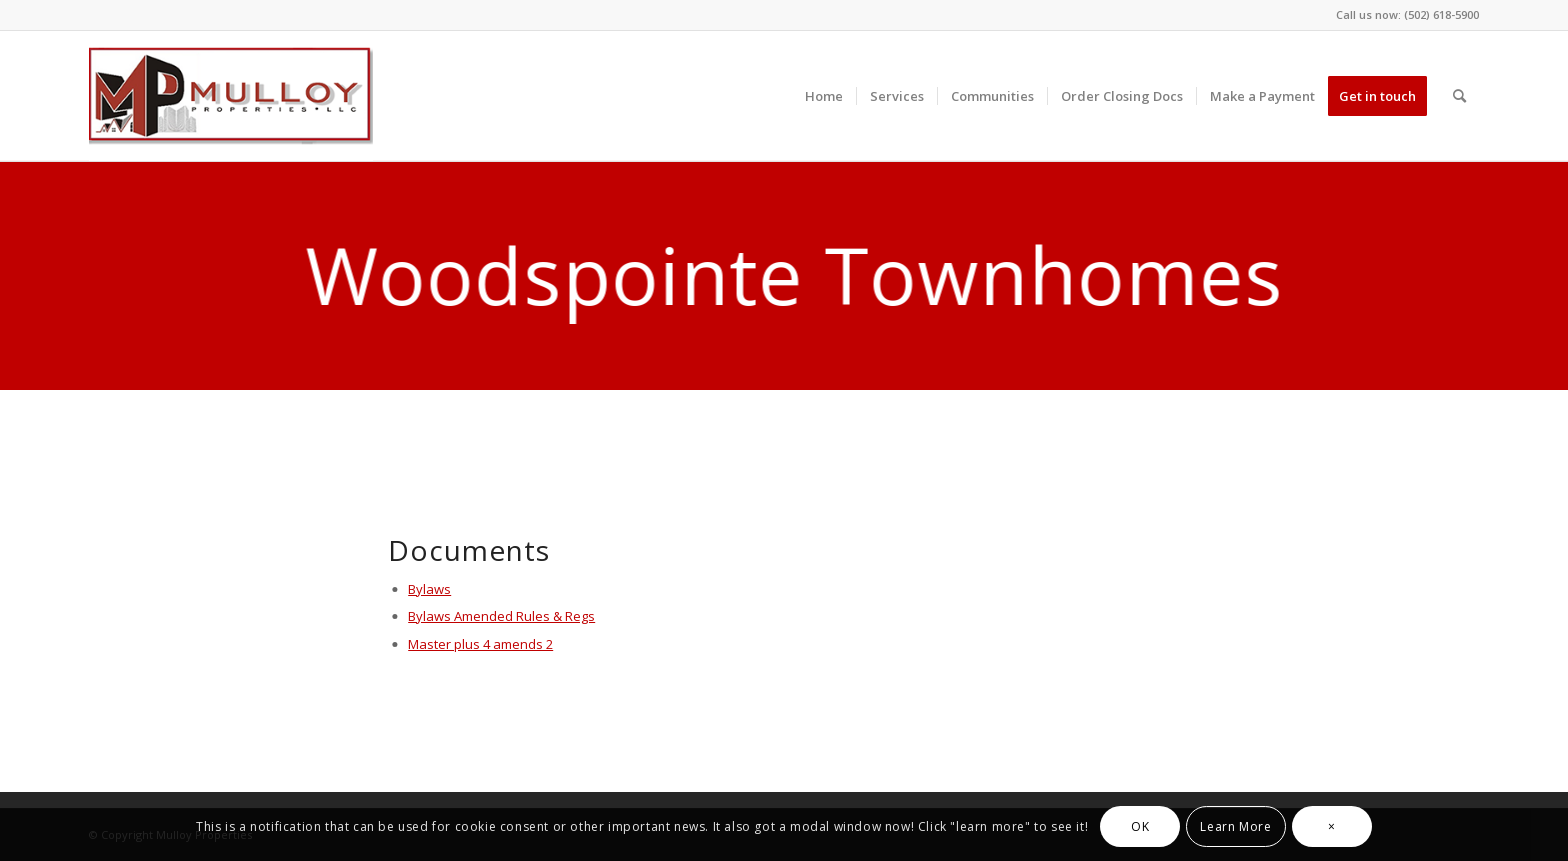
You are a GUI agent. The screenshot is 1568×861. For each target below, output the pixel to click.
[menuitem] (824, 96)
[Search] (1459, 96)
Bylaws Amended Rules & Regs (500, 616)
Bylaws (428, 589)
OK (1140, 826)
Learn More (1235, 826)
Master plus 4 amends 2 (479, 644)
